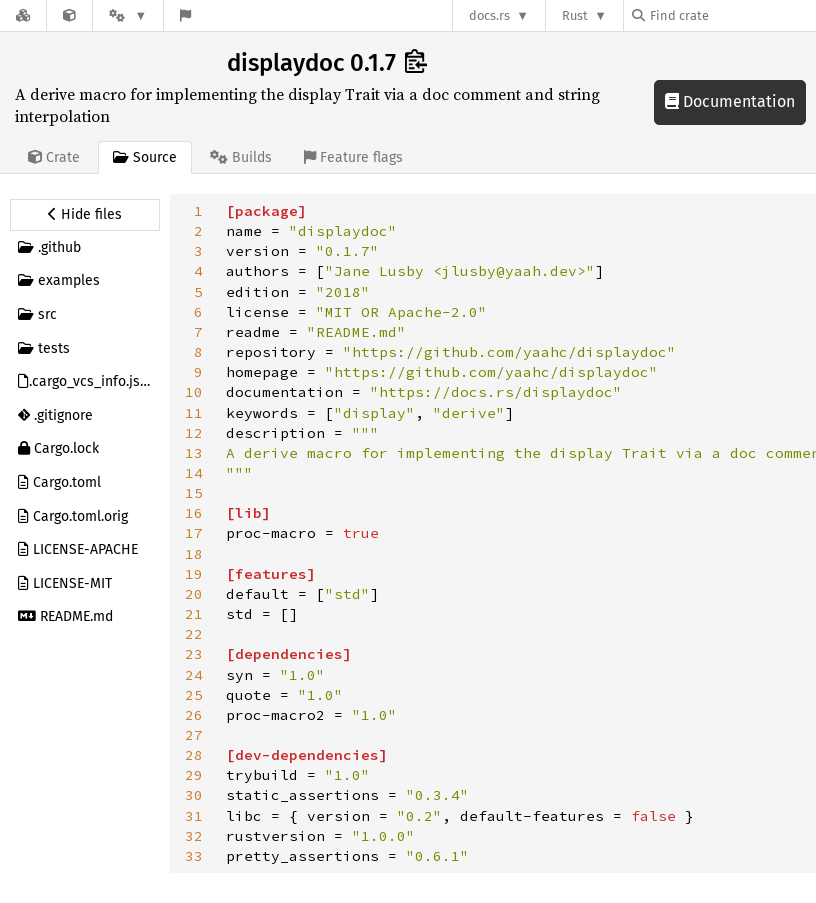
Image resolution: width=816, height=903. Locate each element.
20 (194, 594)
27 (194, 735)
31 (194, 816)
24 (194, 675)
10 (194, 392)
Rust (575, 15)
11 (194, 413)
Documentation (730, 101)
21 (194, 614)
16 (194, 513)
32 (194, 836)
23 (194, 654)
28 (194, 755)
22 (194, 634)
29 (194, 775)
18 (194, 554)
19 (194, 574)
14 (194, 473)
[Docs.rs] (23, 15)
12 (194, 433)
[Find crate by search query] (732, 15)
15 (194, 493)
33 (194, 856)
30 (194, 795)
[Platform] (128, 15)
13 (194, 453)
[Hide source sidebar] (85, 215)
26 (194, 715)
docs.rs (489, 15)
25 (194, 695)
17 (194, 533)
